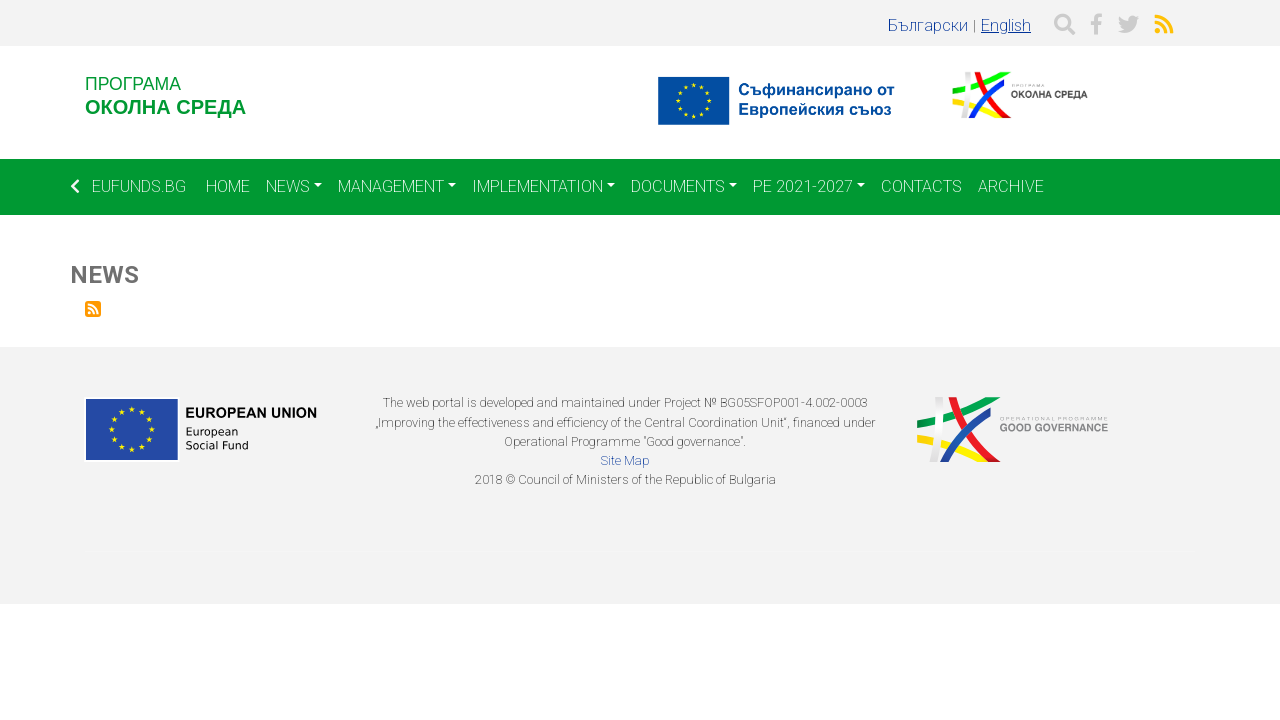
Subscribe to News (93, 309)
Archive (1011, 186)
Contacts (921, 186)
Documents (678, 186)
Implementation (537, 186)
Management (391, 186)
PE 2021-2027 (803, 186)
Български (928, 25)
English (1006, 25)
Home (228, 186)
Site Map (625, 460)
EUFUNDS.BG (128, 186)
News (288, 186)
